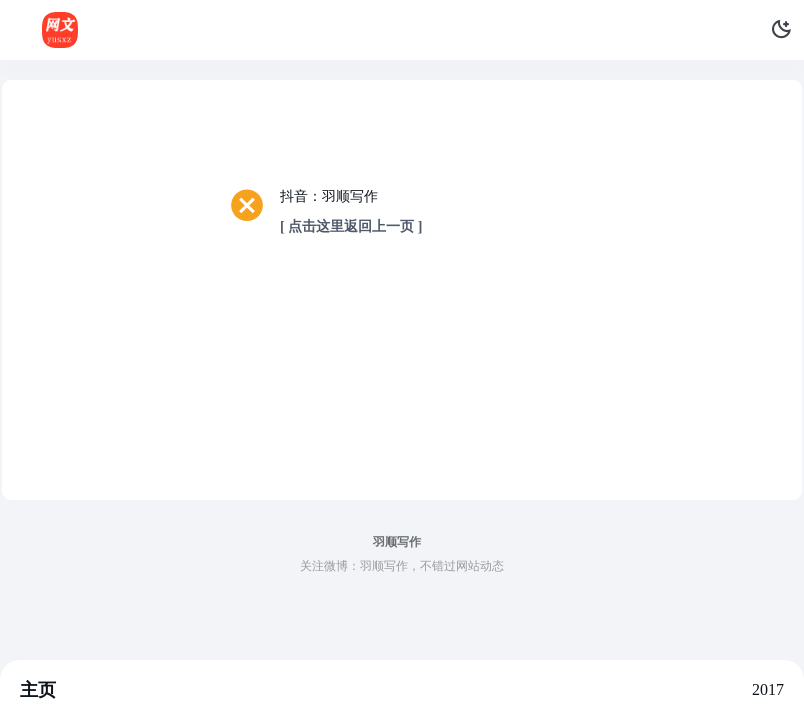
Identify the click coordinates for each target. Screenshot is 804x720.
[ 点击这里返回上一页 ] (351, 226)
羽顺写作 (397, 542)
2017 (768, 689)
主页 (38, 690)
